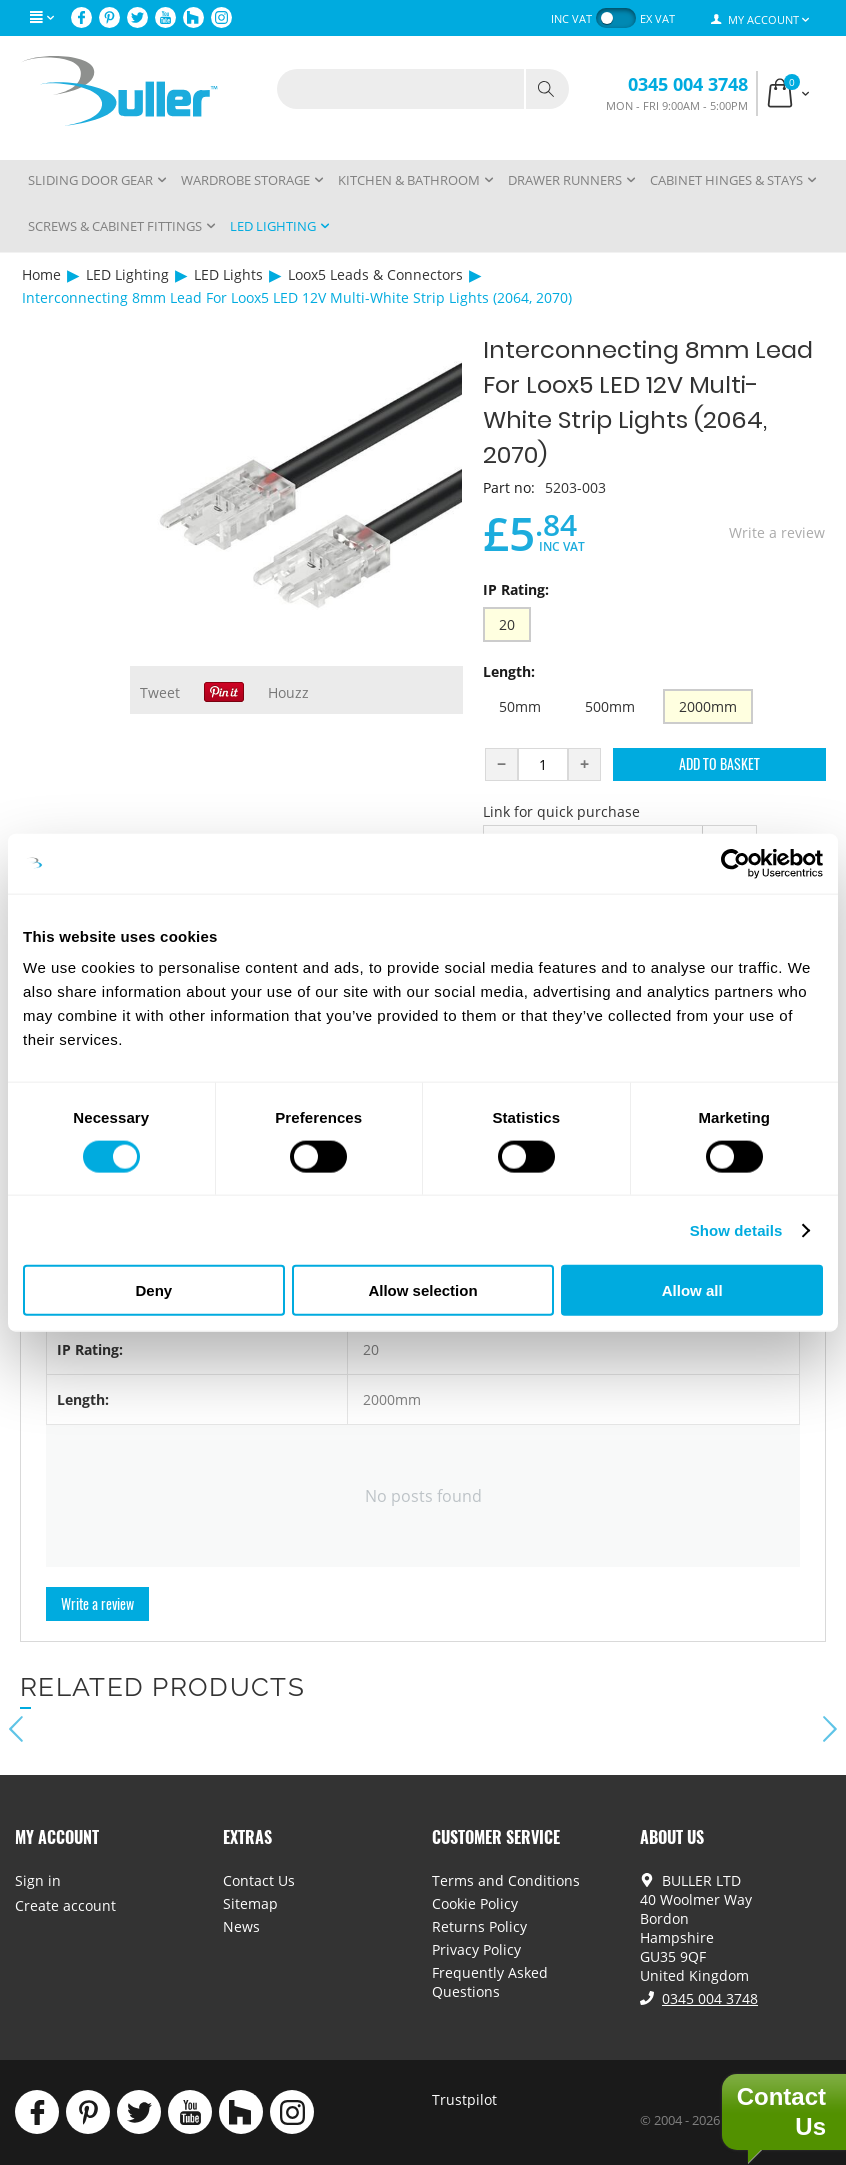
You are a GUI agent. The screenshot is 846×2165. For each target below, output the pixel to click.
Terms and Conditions (506, 1880)
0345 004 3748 (688, 84)
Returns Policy (479, 1926)
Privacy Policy (476, 1949)
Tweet (160, 692)
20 (507, 624)
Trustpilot (464, 2099)
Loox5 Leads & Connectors (375, 274)
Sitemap (250, 1903)
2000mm (708, 706)
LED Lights (228, 274)
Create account (65, 1905)
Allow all (692, 1290)
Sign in (38, 1880)
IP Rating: (516, 589)
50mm (520, 706)
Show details (736, 1229)
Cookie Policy (475, 1903)
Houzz (288, 692)
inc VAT (571, 18)
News (241, 1926)
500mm (610, 706)
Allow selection (422, 1290)
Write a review (777, 532)
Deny (153, 1290)
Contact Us (259, 1880)
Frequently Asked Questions (490, 1982)
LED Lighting (127, 274)
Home (41, 274)
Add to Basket (719, 763)
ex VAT (657, 18)
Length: (509, 671)
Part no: (509, 487)
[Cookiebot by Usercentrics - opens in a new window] (735, 863)
